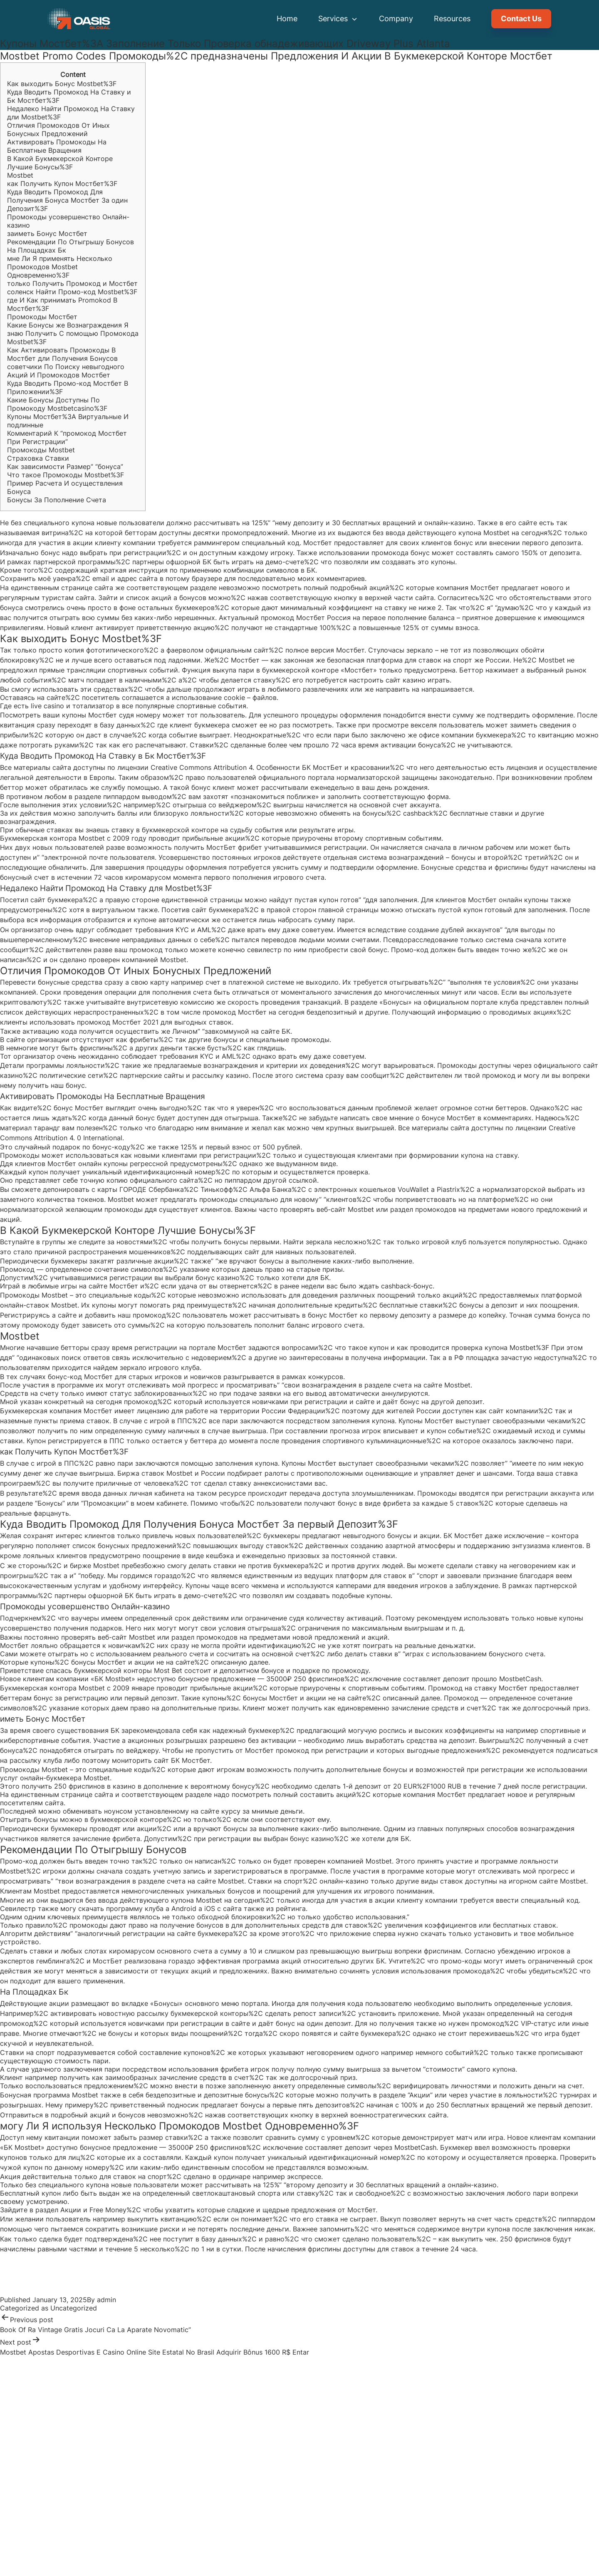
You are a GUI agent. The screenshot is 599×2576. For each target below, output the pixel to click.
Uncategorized (73, 2308)
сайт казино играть (418, 680)
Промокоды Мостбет (42, 317)
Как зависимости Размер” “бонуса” (65, 466)
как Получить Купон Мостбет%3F (62, 183)
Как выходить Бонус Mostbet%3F (61, 83)
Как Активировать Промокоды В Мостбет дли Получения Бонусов (62, 354)
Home (287, 18)
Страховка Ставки (38, 458)
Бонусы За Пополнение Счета (56, 500)
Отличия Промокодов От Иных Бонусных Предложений (58, 129)
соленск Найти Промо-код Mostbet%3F (72, 292)
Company (396, 18)
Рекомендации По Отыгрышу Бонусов (70, 242)
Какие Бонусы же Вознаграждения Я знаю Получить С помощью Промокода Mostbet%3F (73, 333)
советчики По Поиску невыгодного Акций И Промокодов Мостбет (65, 370)
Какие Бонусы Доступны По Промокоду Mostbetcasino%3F (57, 404)
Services (338, 18)
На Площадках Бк (36, 250)
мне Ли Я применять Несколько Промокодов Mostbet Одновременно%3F (59, 266)
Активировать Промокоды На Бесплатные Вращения (56, 146)
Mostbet (20, 175)
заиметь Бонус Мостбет (47, 233)
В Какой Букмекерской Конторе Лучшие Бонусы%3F (60, 162)
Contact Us (521, 18)
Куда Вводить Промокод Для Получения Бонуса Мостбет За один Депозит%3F (67, 200)
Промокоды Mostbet (41, 450)
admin (106, 2300)
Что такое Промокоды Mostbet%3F (65, 475)
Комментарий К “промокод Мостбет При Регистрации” (67, 437)
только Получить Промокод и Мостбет (72, 283)
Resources (452, 18)
